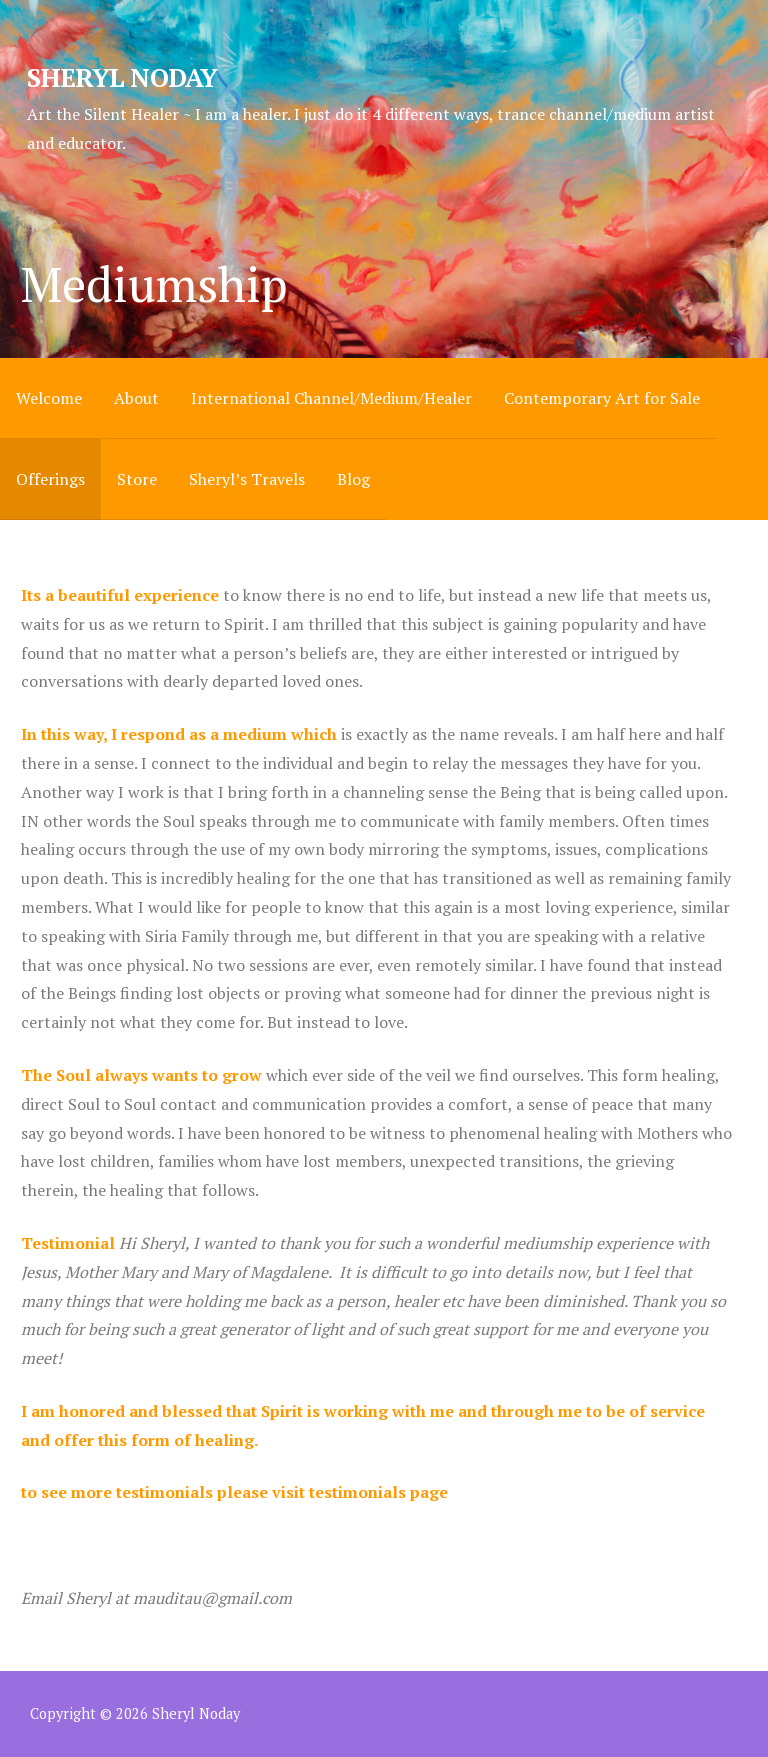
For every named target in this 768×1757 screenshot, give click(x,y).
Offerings (50, 479)
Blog (353, 479)
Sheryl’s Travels (247, 479)
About (136, 398)
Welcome (49, 398)
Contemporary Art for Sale (602, 398)
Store (137, 479)
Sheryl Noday (122, 77)
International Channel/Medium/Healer (331, 398)
